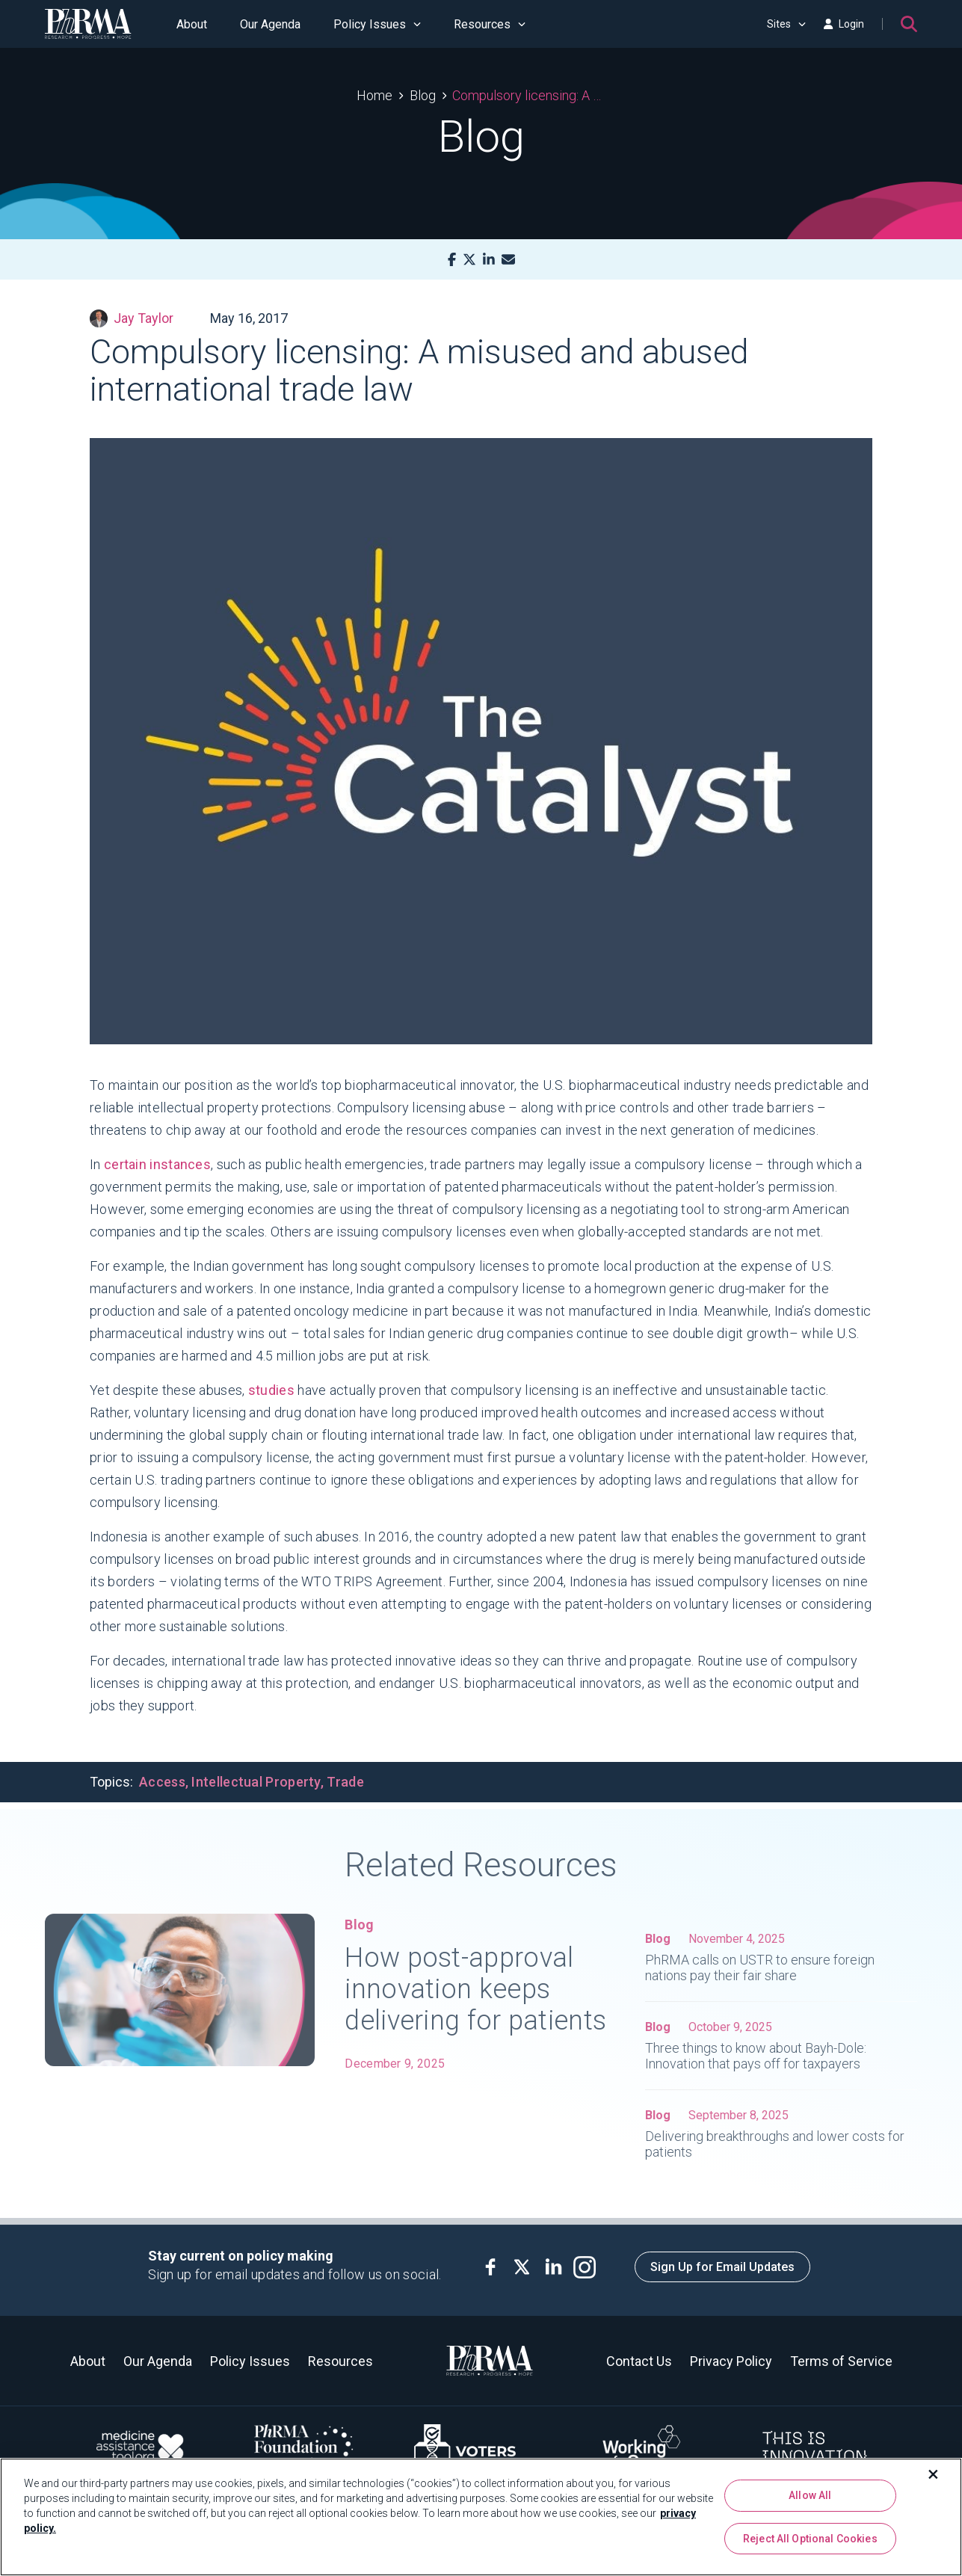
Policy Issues (377, 24)
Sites (786, 24)
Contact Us (639, 2361)
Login (844, 24)
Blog (423, 95)
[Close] (934, 2474)
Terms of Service (841, 2361)
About (191, 24)
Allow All (810, 2495)
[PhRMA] (88, 24)
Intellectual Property (255, 1782)
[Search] (909, 24)
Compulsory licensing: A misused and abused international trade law (528, 95)
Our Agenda (270, 24)
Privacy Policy (731, 2361)
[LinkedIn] (489, 260)
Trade (345, 1782)
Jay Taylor (131, 318)
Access (162, 1782)
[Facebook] (452, 260)
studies (271, 1390)
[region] (481, 2517)
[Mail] (508, 260)
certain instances (157, 1164)
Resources (489, 24)
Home (374, 95)
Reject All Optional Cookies (810, 2539)
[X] (469, 260)
